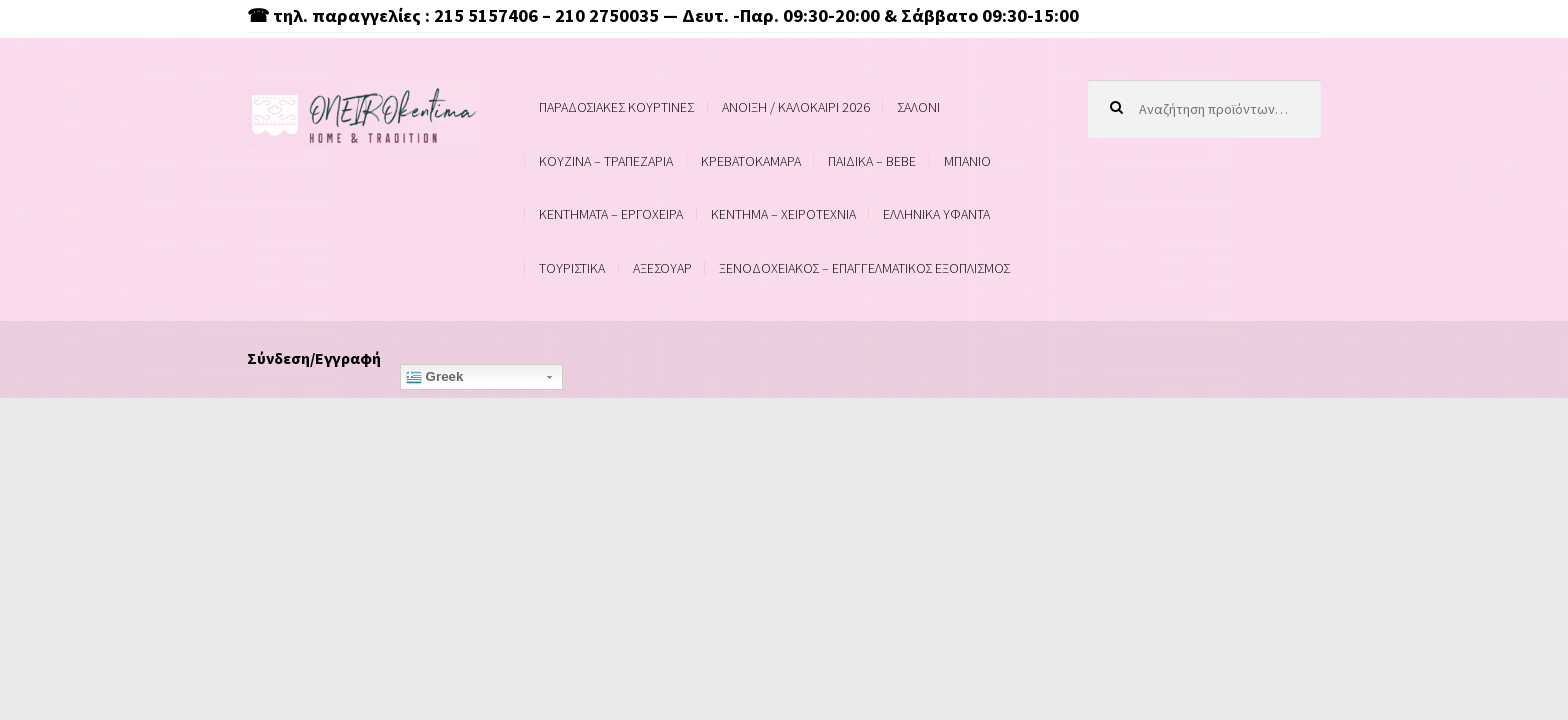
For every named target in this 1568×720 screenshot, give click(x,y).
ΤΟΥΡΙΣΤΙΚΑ (572, 268)
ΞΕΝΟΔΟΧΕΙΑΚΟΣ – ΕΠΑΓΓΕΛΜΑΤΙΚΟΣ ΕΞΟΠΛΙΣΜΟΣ (864, 268)
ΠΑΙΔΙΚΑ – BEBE (872, 161)
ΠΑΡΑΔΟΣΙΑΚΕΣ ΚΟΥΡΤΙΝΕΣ (616, 107)
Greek (435, 377)
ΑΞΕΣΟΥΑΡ (662, 268)
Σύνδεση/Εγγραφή (314, 358)
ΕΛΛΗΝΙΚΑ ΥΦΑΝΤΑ (936, 214)
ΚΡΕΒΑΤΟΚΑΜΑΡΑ (751, 161)
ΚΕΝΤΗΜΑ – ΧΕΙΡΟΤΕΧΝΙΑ (783, 214)
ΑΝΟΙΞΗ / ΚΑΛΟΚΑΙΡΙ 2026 (796, 107)
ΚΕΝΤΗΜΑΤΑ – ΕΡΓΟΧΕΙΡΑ (611, 214)
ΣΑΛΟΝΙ (918, 107)
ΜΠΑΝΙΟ (967, 161)
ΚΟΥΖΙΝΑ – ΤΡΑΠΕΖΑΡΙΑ (606, 161)
